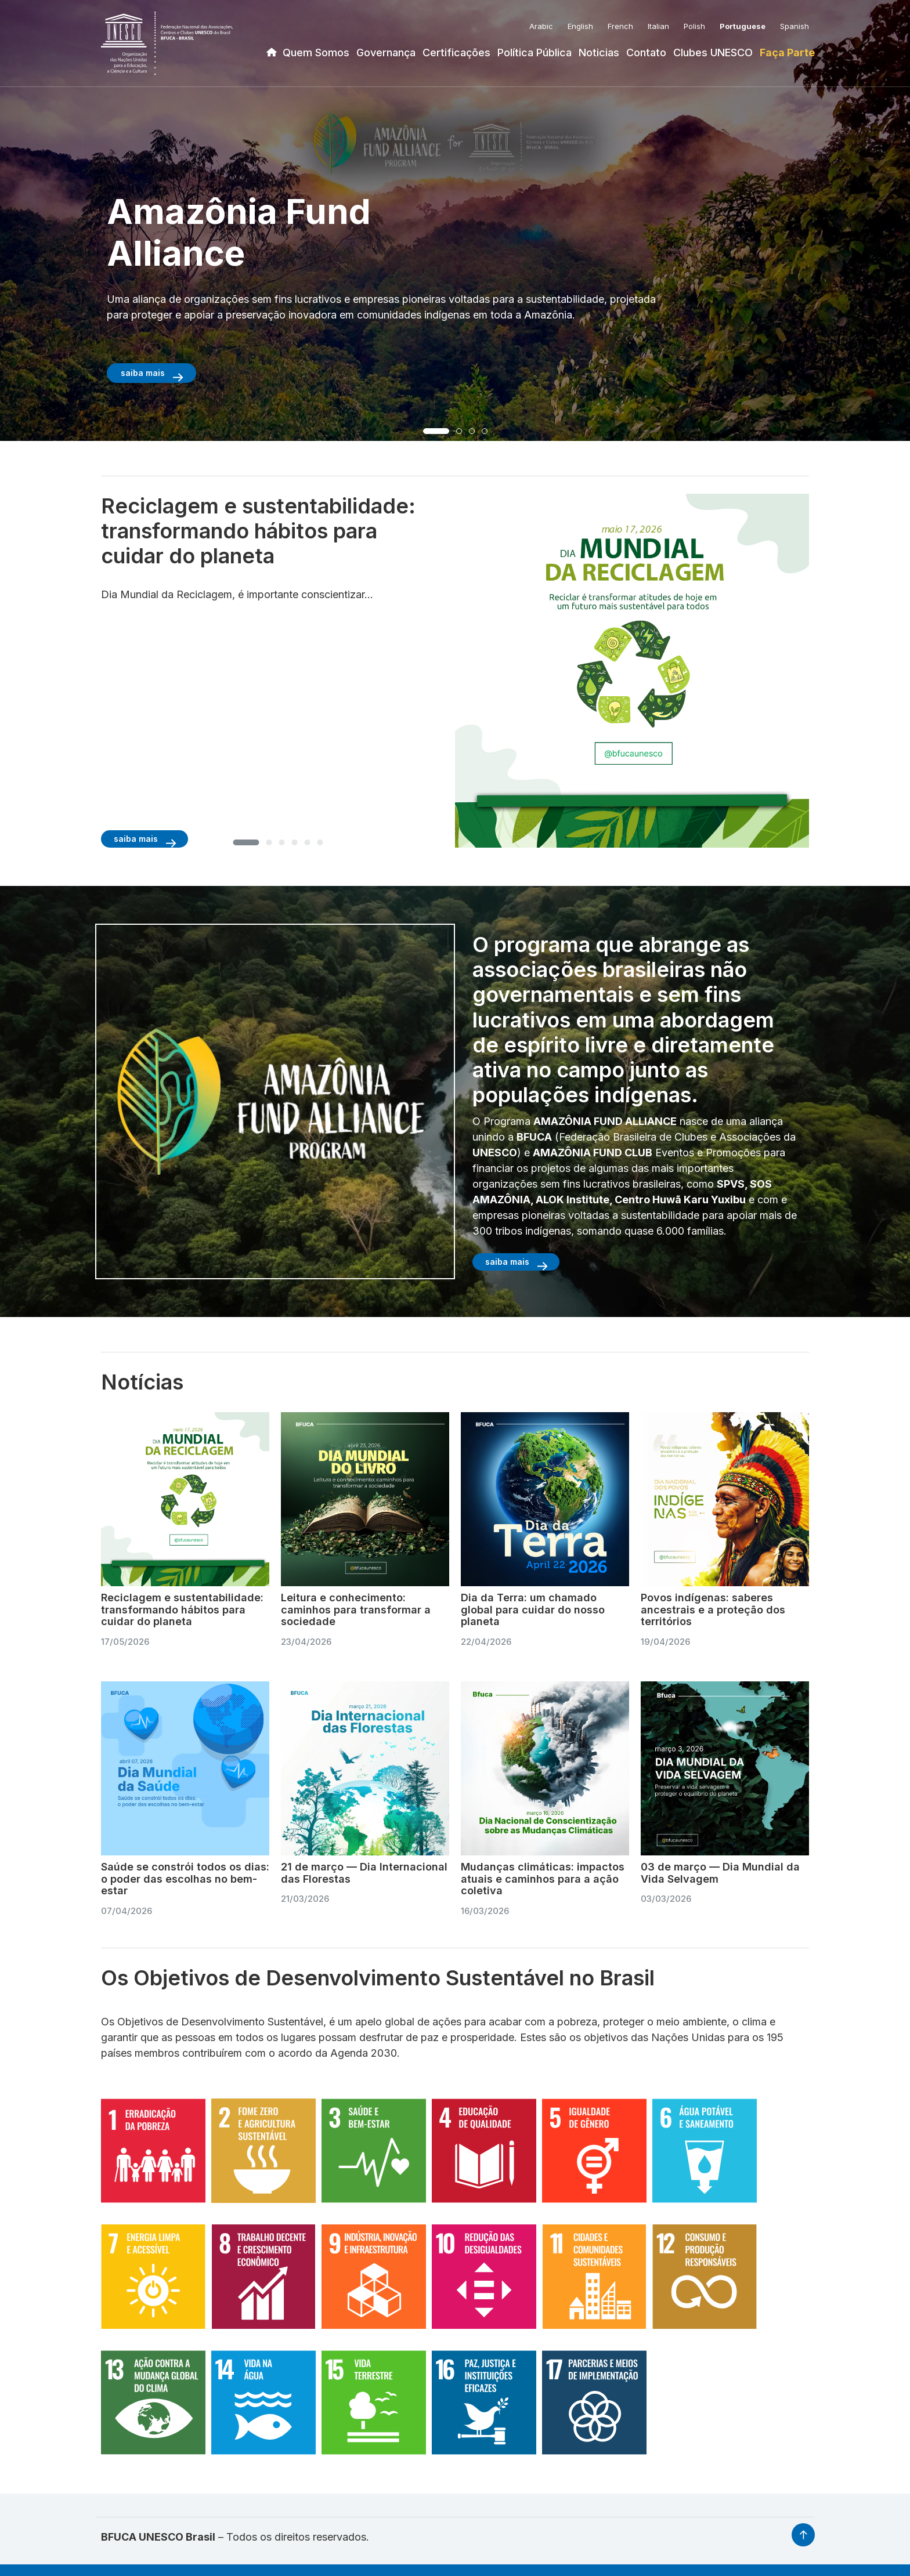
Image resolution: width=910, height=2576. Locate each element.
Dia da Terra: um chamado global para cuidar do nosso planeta (533, 1609)
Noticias (599, 52)
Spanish (794, 26)
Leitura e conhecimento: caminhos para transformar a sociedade (356, 1609)
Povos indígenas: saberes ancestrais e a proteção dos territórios (713, 1609)
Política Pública (534, 52)
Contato (646, 52)
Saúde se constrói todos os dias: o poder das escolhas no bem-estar (185, 1879)
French (620, 26)
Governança (386, 52)
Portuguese (742, 26)
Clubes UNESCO (713, 52)
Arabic (541, 26)
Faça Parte (787, 52)
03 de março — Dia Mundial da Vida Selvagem (720, 1873)
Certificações (456, 52)
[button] (436, 431)
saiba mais (143, 373)
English (580, 26)
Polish (694, 26)
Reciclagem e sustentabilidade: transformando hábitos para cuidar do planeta (182, 1609)
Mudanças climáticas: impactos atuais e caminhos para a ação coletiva (542, 1879)
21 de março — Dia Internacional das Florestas (364, 1873)
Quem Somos (316, 52)
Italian (658, 26)
